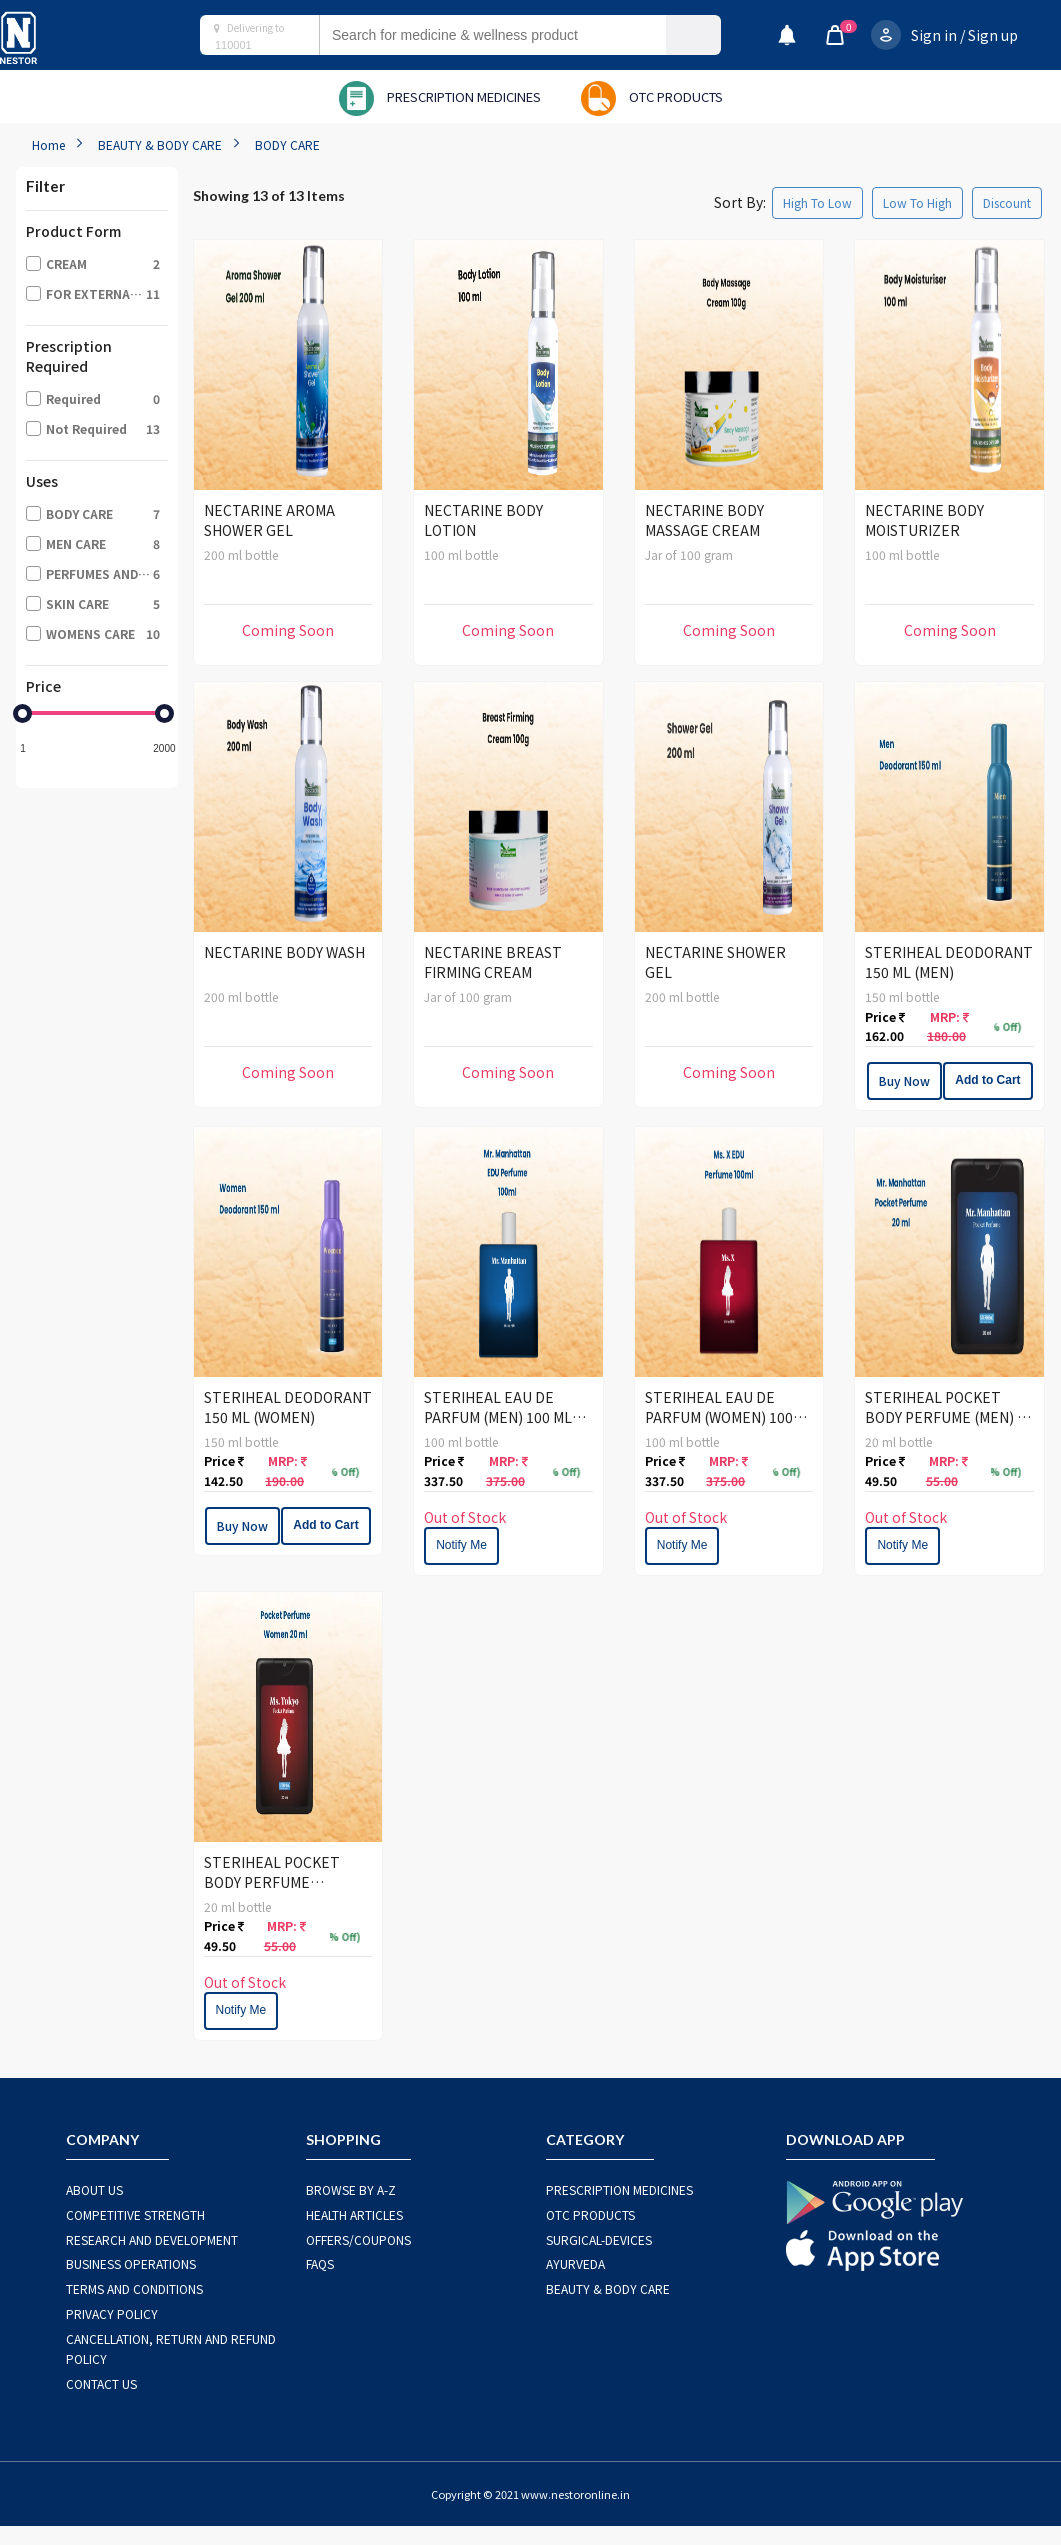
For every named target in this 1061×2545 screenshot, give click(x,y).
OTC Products (590, 2214)
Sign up (993, 35)
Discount (1007, 202)
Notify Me (461, 1545)
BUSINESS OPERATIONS (131, 2263)
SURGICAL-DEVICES (599, 2239)
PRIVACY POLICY (112, 2313)
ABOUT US (94, 2189)
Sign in (934, 35)
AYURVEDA (575, 2263)
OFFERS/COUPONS (358, 2239)
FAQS (320, 2263)
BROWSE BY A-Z (351, 2189)
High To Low (817, 202)
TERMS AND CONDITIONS (134, 2288)
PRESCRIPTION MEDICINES (619, 2189)
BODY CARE (287, 144)
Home (48, 144)
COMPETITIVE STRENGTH (135, 2214)
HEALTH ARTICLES (354, 2214)
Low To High (917, 202)
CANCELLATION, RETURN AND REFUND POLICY (171, 2348)
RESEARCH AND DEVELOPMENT (152, 2239)
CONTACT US (101, 2383)
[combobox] (512, 35)
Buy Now (904, 1080)
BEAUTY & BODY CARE (160, 144)
